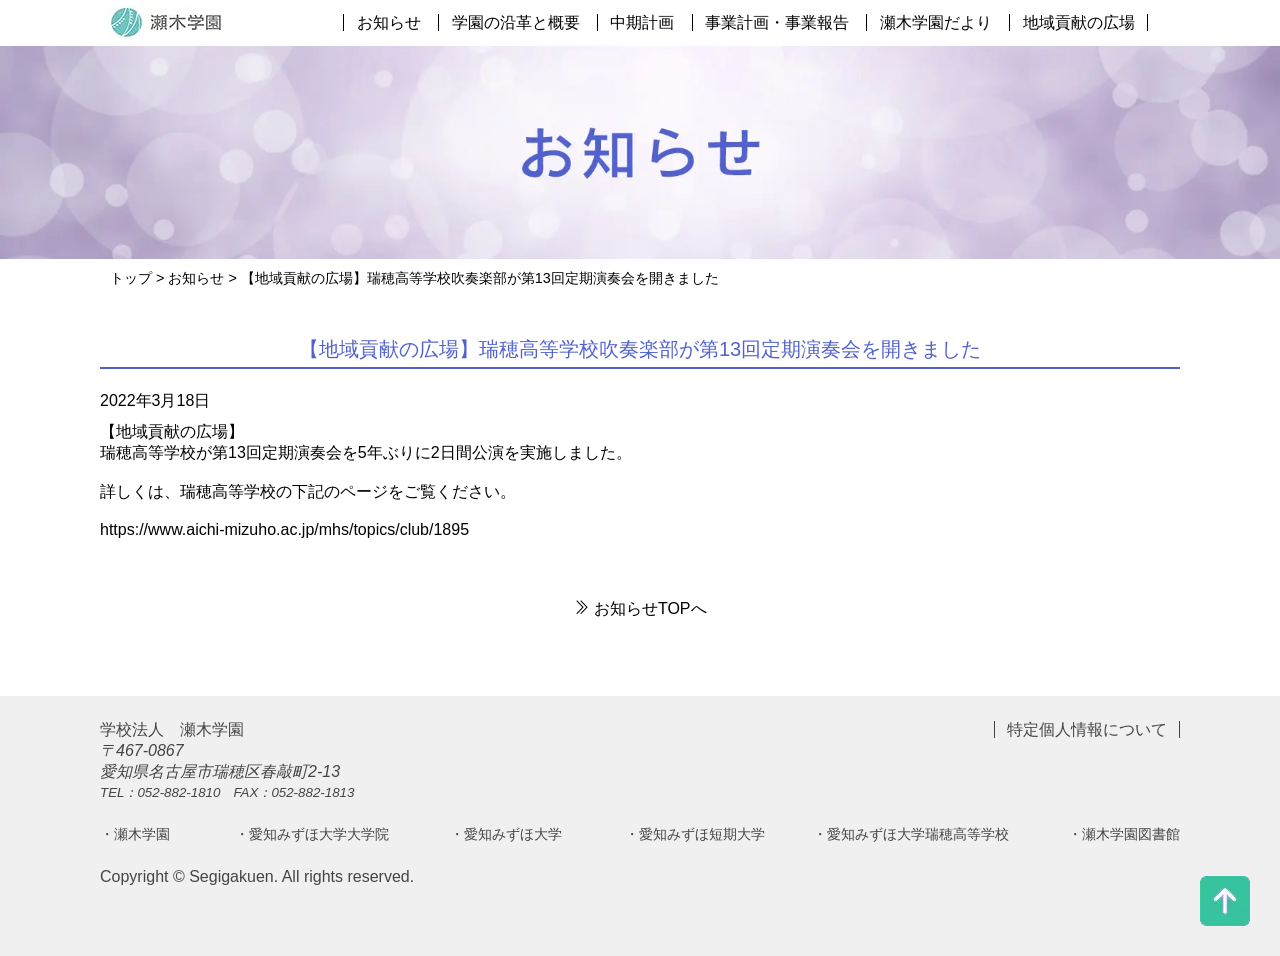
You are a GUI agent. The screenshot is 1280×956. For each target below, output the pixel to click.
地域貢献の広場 (1079, 22)
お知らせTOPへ (639, 608)
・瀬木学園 (135, 834)
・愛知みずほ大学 (506, 834)
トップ (131, 278)
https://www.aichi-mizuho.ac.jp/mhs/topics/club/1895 (284, 529)
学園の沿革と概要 (516, 22)
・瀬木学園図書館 (1124, 834)
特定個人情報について (1087, 729)
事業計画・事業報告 (777, 22)
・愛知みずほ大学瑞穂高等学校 (911, 834)
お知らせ (389, 22)
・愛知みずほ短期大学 (695, 834)
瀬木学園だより (936, 22)
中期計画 (642, 22)
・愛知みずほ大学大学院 (312, 834)
